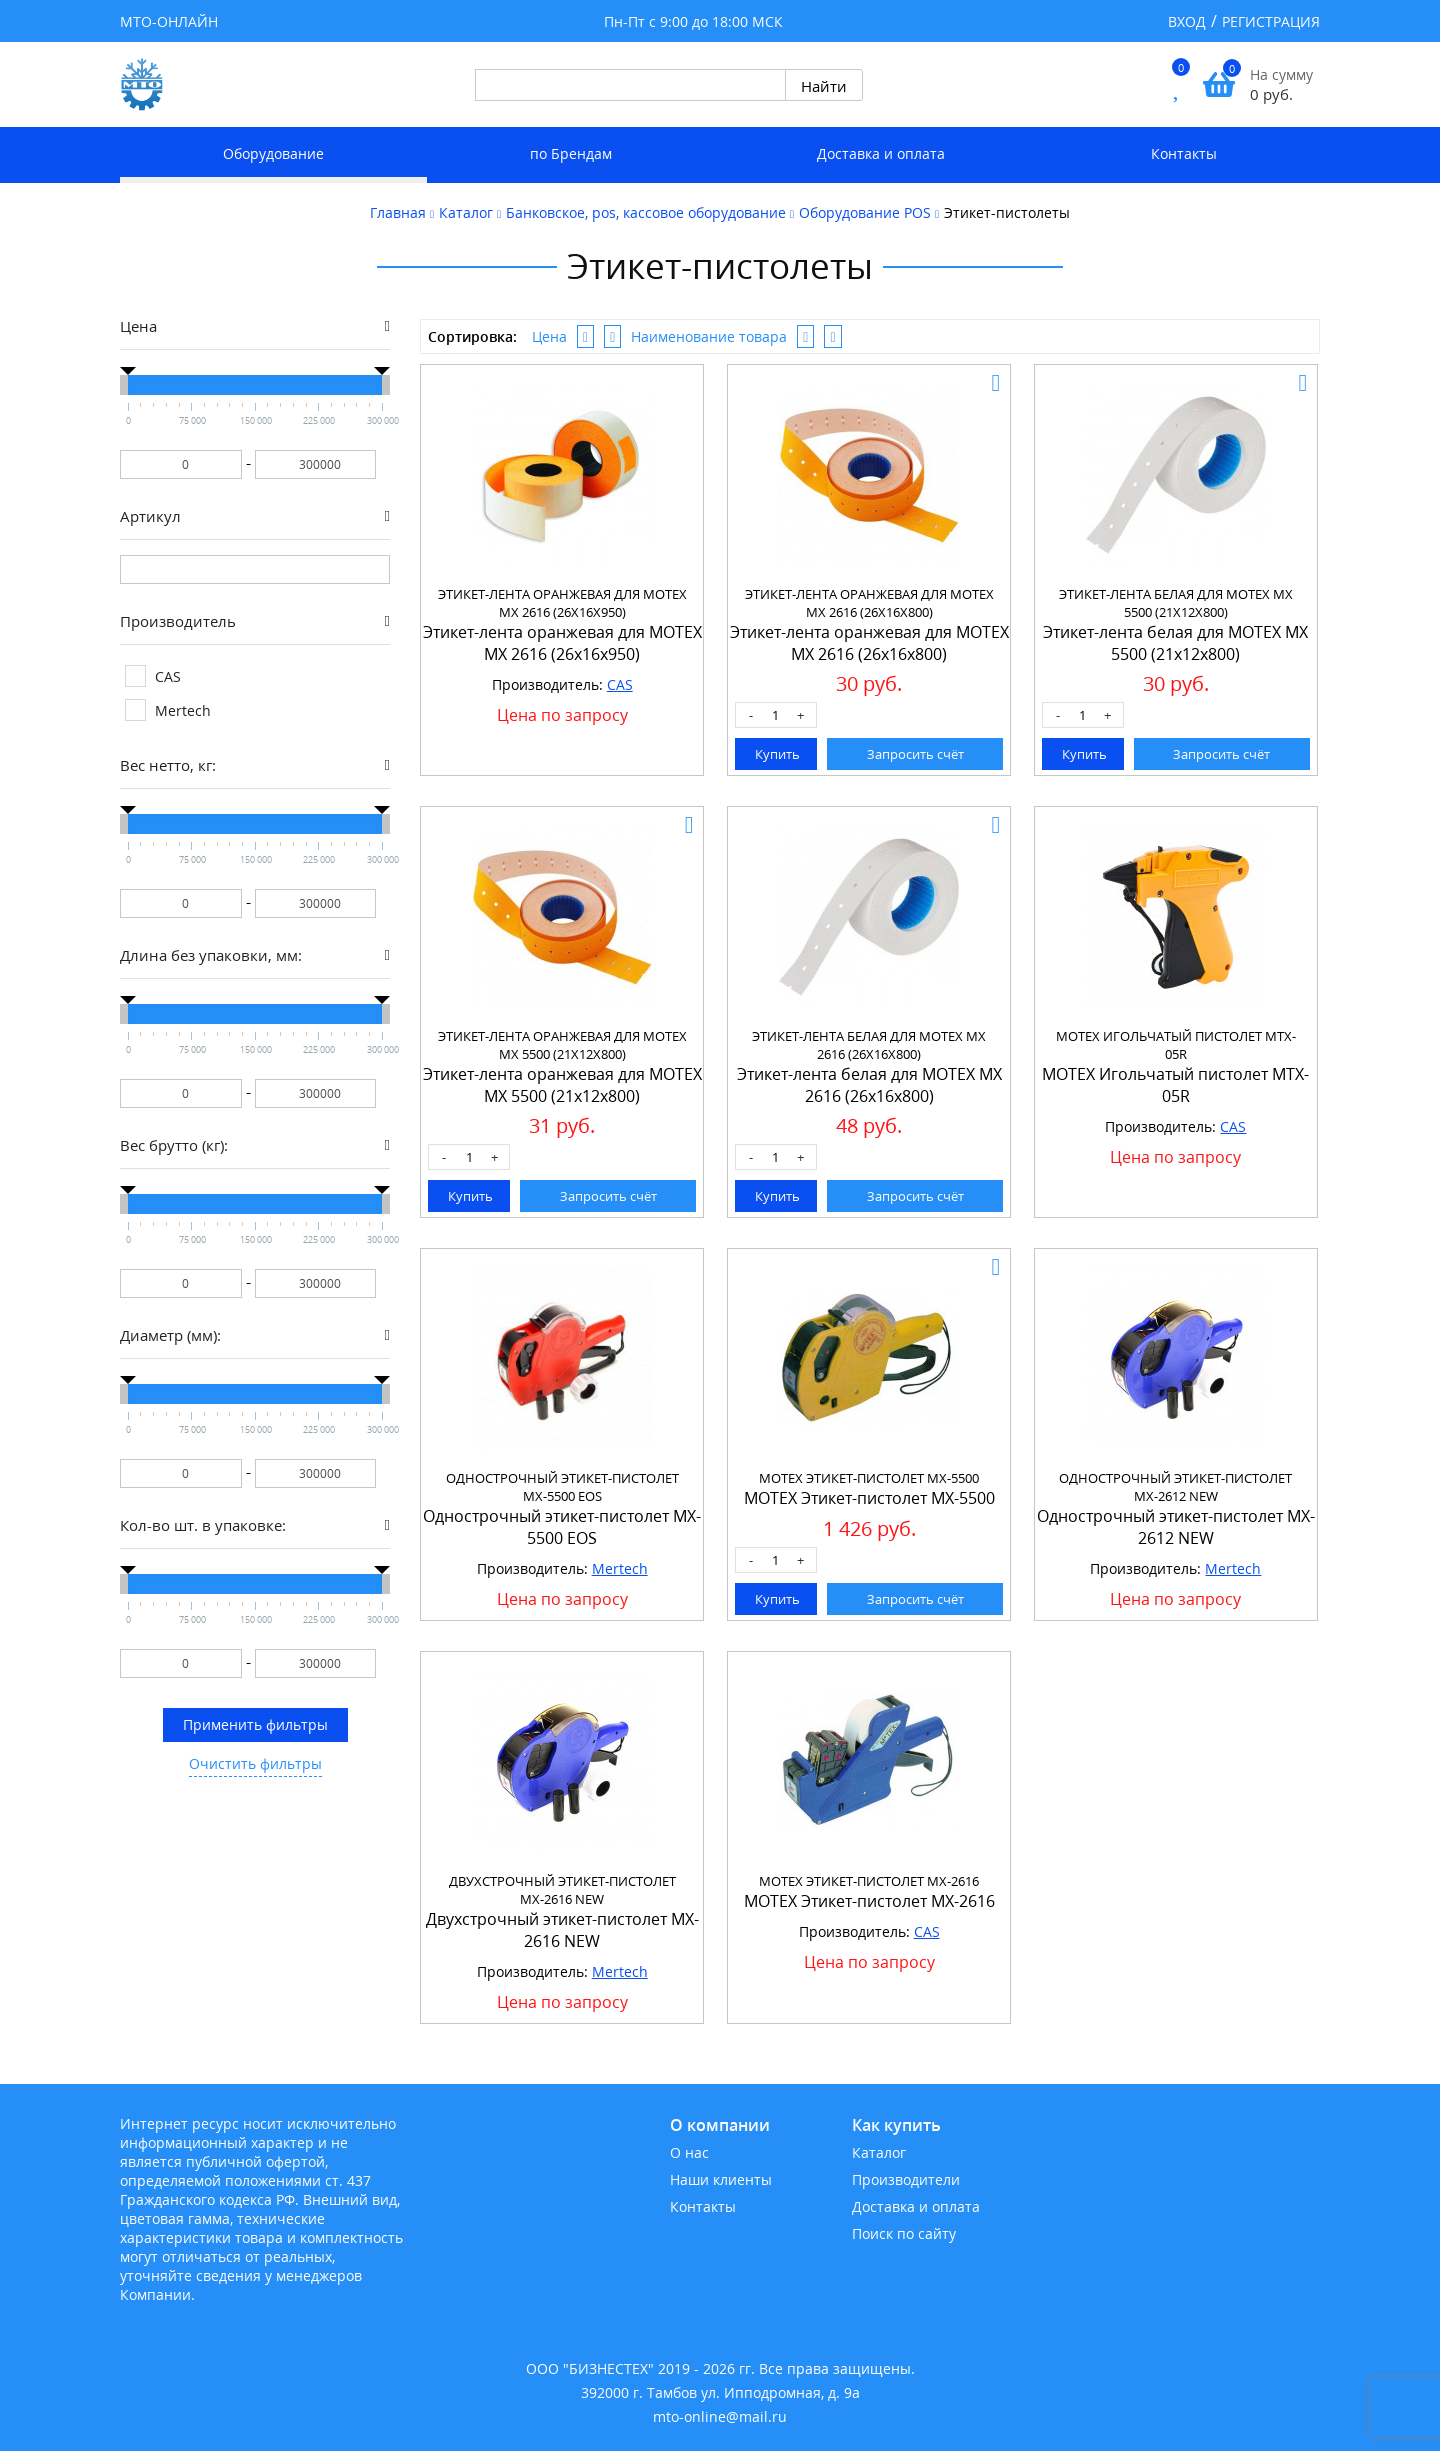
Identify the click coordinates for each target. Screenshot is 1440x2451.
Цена (549, 336)
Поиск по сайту (904, 2233)
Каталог (879, 2152)
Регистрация (1271, 21)
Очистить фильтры (255, 1763)
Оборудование (273, 153)
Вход (1187, 21)
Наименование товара (709, 336)
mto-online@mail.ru (720, 2416)
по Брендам (571, 153)
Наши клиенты (721, 2179)
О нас (689, 2152)
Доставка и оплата (881, 153)
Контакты (1184, 153)
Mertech (620, 1568)
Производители (906, 2179)
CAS (620, 684)
